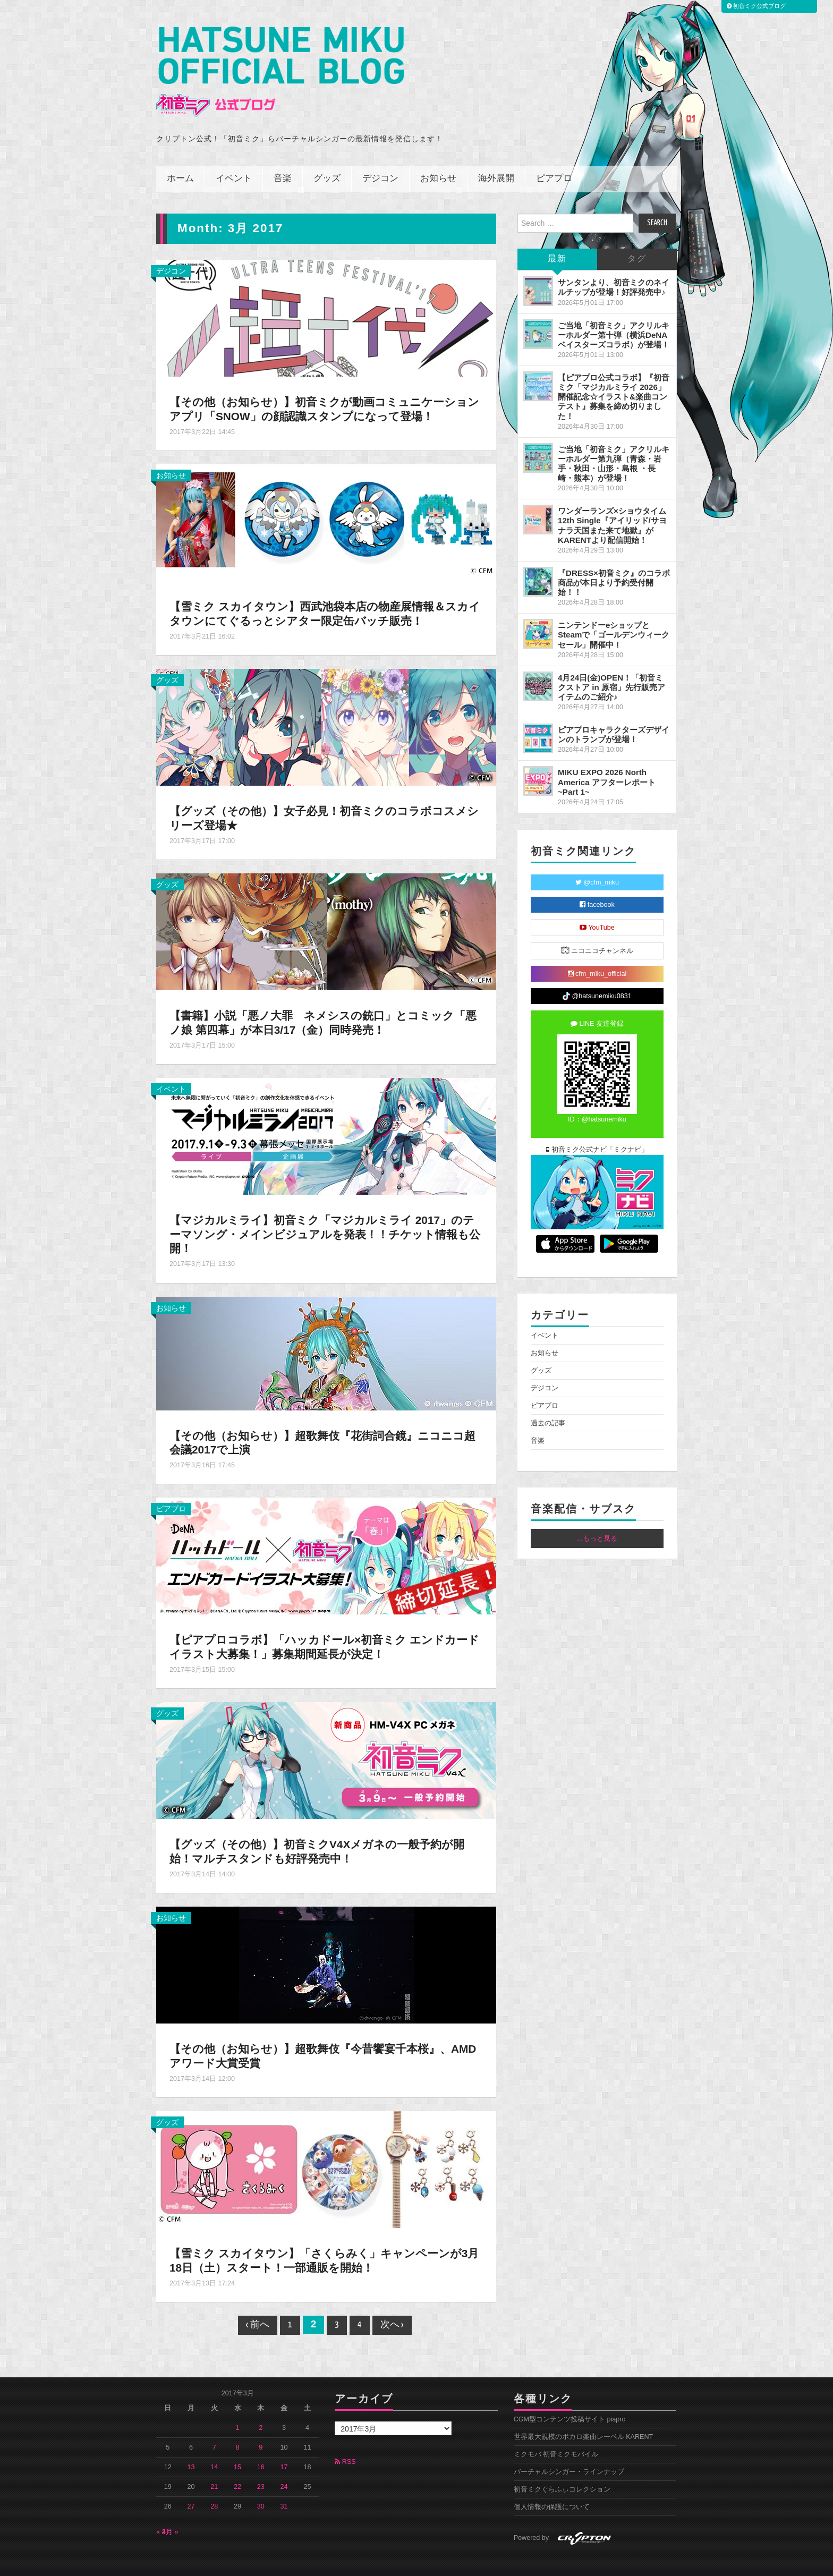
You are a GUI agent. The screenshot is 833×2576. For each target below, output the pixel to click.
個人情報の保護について (552, 2492)
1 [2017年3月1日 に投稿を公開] (238, 2413)
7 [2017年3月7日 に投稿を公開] (214, 2433)
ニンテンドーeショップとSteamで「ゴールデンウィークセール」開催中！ (613, 620)
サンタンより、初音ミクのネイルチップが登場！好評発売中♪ (613, 272)
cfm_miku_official (597, 959)
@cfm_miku (597, 868)
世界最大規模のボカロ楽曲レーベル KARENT (583, 2422)
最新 (557, 245)
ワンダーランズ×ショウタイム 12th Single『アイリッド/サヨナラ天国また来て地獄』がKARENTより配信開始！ (612, 511)
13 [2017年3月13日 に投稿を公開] (191, 2452)
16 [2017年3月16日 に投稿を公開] (261, 2452)
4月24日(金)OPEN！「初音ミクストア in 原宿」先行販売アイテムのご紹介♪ (611, 672)
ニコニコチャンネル (597, 935)
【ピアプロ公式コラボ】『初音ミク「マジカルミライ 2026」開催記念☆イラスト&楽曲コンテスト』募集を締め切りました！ (613, 382)
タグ (637, 245)
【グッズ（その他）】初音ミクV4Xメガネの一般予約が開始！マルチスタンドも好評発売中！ (324, 1837)
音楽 (283, 164)
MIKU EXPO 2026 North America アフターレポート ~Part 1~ (607, 767)
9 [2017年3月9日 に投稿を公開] (260, 2433)
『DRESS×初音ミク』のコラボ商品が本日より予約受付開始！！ (614, 568)
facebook (597, 890)
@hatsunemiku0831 (597, 981)
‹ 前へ (257, 2310)
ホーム (180, 164)
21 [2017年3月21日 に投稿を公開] (214, 2472)
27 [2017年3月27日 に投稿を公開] (191, 2492)
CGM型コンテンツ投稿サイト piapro (570, 2405)
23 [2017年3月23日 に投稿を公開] (261, 2472)
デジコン (380, 164)
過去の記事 (548, 1409)
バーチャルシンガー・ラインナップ (569, 2457)
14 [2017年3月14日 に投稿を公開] (214, 2452)
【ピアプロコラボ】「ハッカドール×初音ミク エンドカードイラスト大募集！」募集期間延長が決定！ (325, 1632)
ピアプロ (554, 164)
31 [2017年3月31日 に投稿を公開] (284, 2492)
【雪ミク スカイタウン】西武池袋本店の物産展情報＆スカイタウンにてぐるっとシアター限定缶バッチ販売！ (325, 599)
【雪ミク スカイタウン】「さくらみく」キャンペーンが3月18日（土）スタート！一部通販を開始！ (325, 2246)
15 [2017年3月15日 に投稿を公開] (237, 2452)
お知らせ (438, 164)
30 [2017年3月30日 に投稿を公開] (261, 2492)
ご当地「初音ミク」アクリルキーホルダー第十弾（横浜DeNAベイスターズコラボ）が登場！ (613, 320)
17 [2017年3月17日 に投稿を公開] (284, 2452)
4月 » (170, 2517)
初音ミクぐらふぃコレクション (562, 2475)
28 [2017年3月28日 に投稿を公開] (214, 2492)
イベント (234, 164)
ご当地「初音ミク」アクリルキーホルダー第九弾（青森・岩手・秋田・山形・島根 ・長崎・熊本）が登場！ (613, 448)
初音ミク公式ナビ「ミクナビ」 (597, 1135)
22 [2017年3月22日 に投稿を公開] (237, 2472)
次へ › (392, 2310)
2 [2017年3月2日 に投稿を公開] (260, 2413)
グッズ (327, 164)
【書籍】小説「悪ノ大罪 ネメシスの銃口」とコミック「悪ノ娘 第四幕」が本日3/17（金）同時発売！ (318, 1008)
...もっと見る (597, 1524)
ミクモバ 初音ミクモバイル (556, 2440)
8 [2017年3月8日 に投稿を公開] (238, 2433)
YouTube (597, 913)
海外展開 (496, 164)
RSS (345, 2447)
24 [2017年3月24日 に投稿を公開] (284, 2472)
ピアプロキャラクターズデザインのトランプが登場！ (613, 720)
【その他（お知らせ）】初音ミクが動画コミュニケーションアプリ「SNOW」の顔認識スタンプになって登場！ (325, 395)
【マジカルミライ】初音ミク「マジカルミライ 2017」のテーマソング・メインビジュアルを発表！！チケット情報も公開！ (326, 1219)
